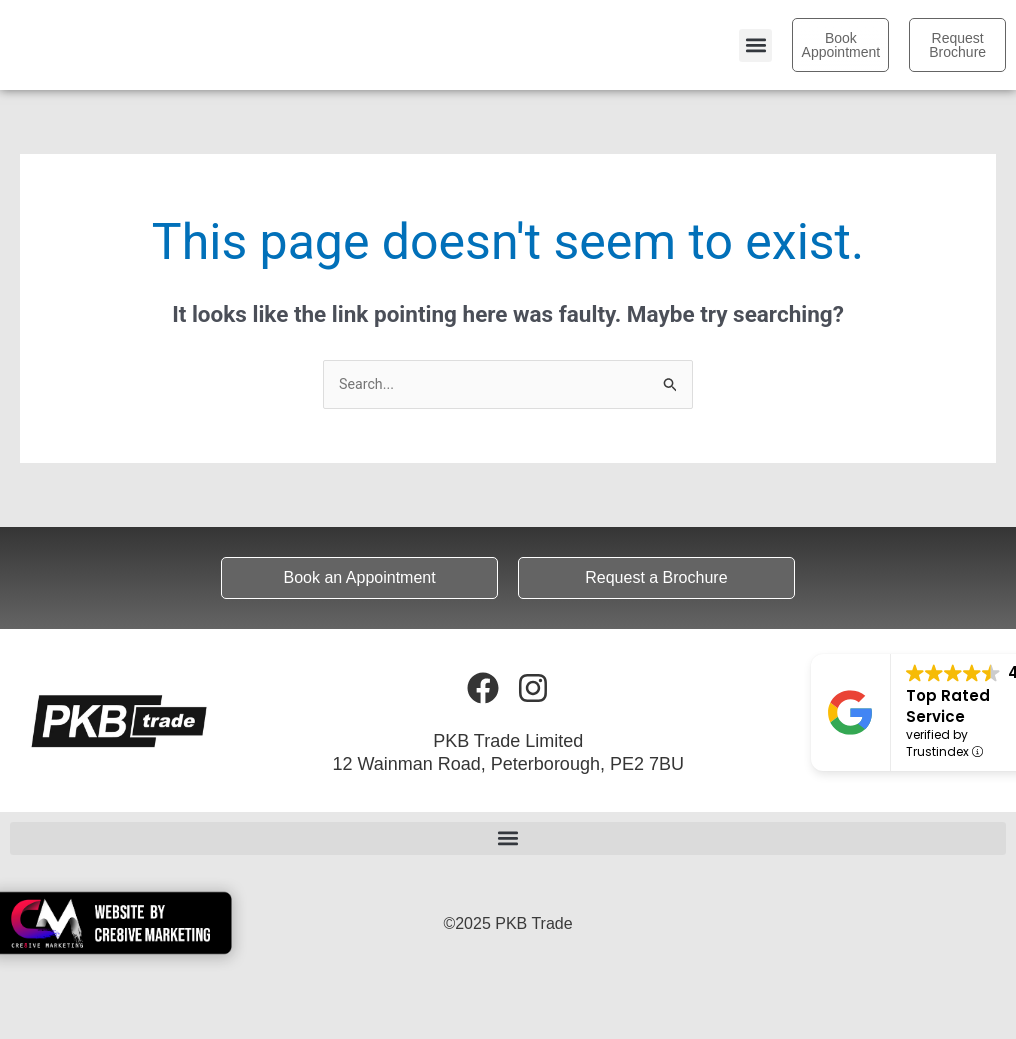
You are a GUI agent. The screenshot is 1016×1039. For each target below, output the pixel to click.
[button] (755, 45)
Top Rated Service (948, 707)
